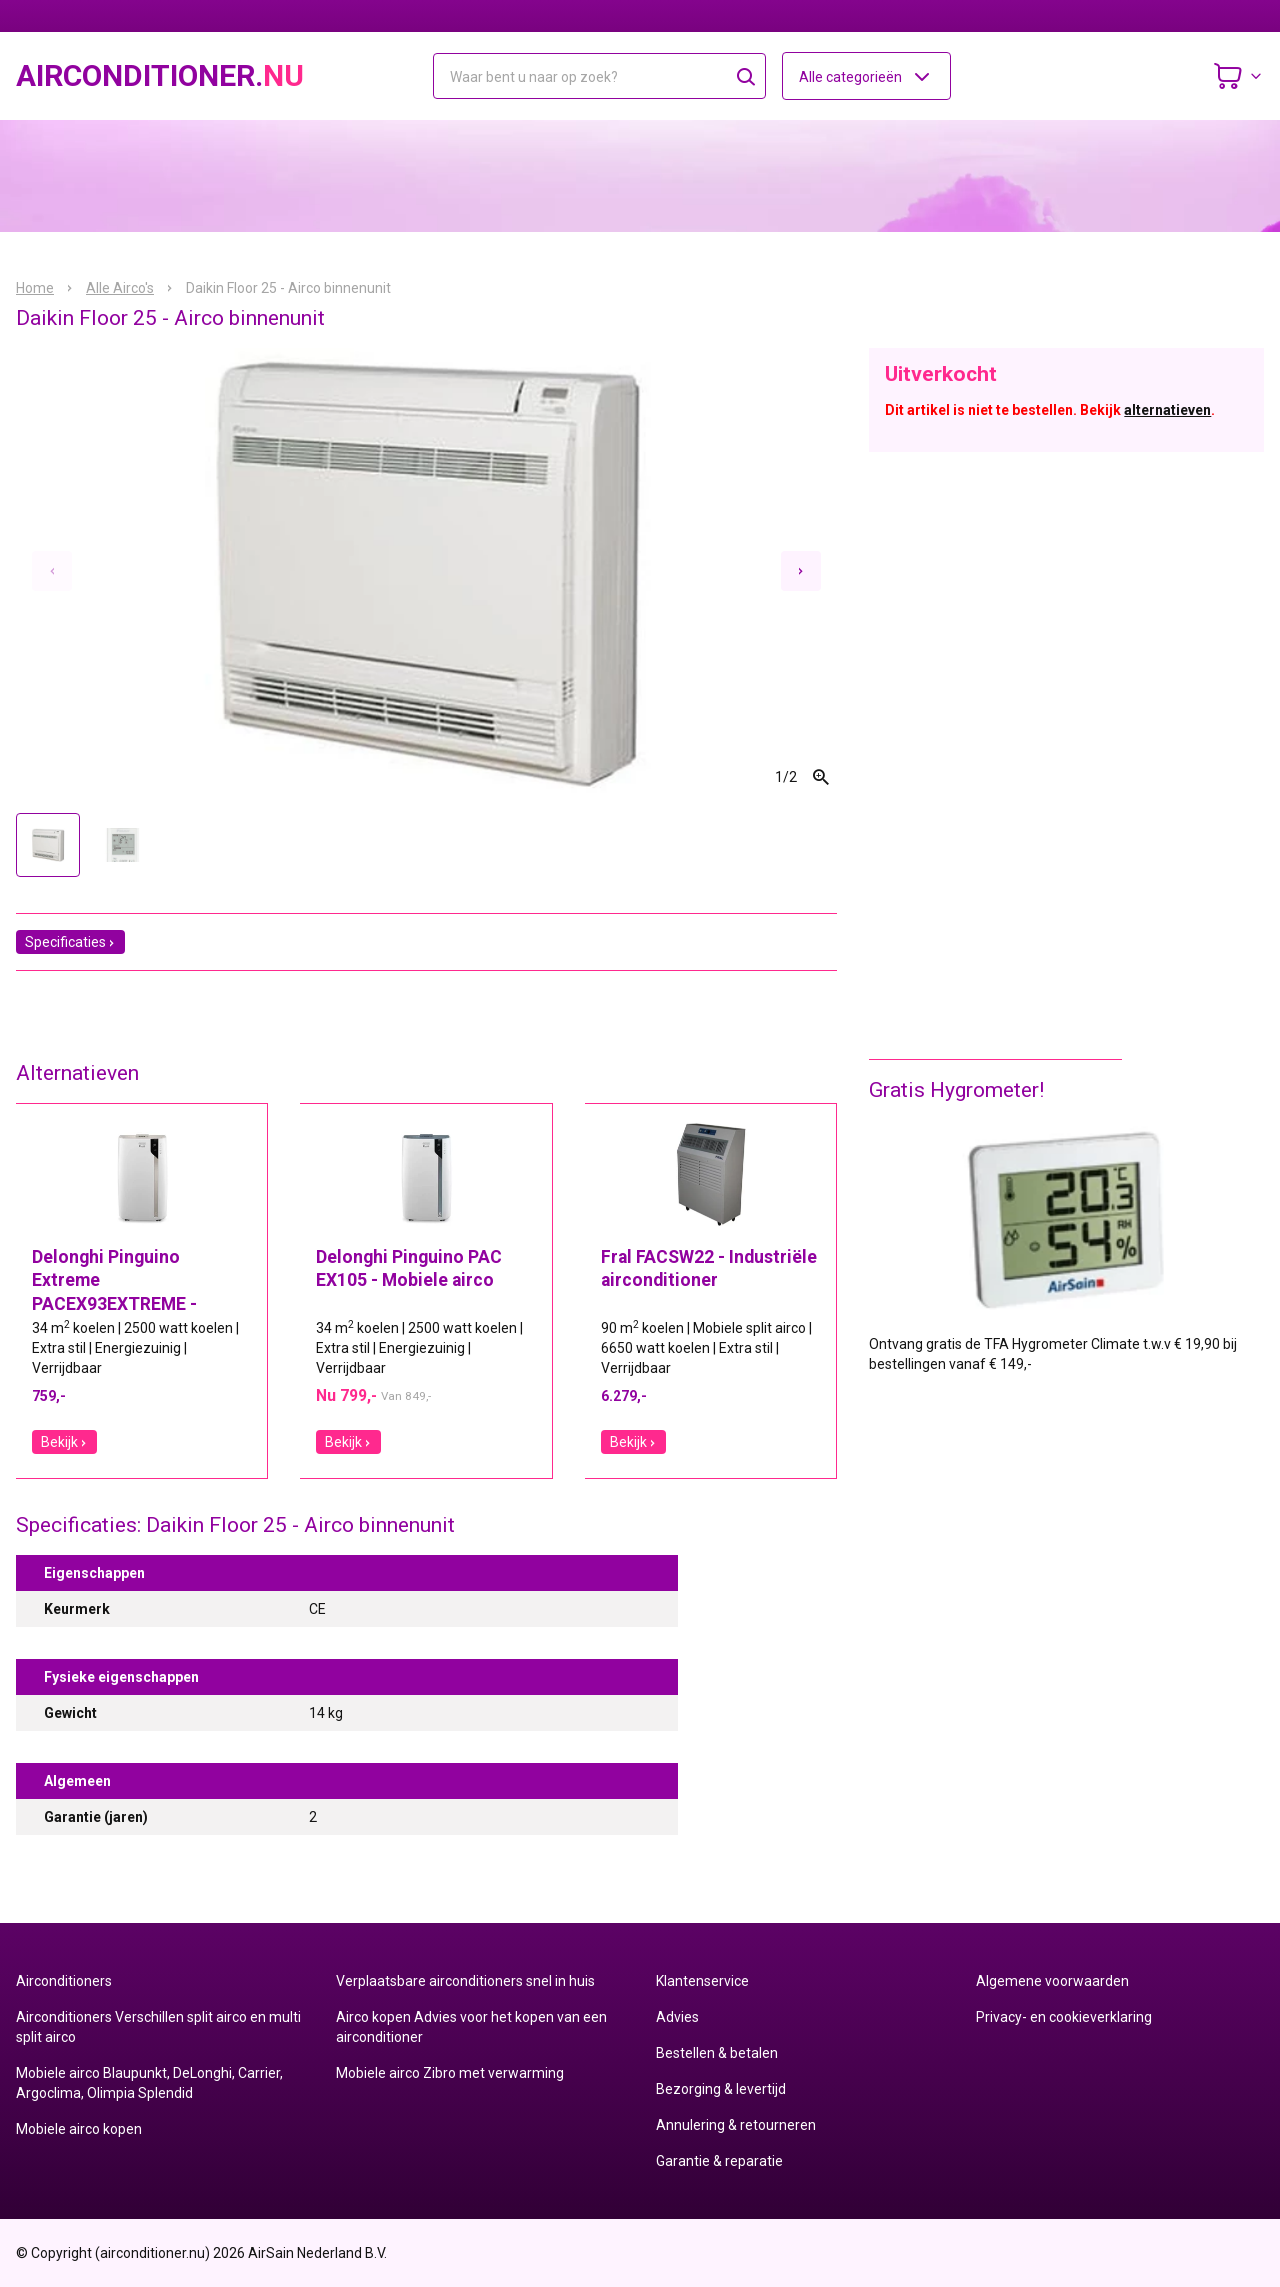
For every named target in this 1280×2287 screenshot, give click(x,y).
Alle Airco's (120, 288)
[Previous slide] (52, 571)
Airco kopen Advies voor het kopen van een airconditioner (471, 2027)
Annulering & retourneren (736, 2125)
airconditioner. (160, 76)
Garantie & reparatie (719, 2161)
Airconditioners (64, 1981)
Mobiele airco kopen (79, 2129)
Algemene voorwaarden (1052, 1981)
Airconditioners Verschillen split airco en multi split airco (158, 2027)
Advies (677, 2017)
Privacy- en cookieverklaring (1064, 2017)
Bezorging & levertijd (721, 2089)
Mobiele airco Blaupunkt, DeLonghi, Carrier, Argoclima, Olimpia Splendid (149, 2083)
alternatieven (1167, 410)
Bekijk (64, 1442)
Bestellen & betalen (717, 2053)
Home (35, 288)
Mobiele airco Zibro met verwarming (450, 2073)
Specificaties (70, 942)
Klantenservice (702, 1981)
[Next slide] (801, 571)
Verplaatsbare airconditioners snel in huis (465, 1981)
